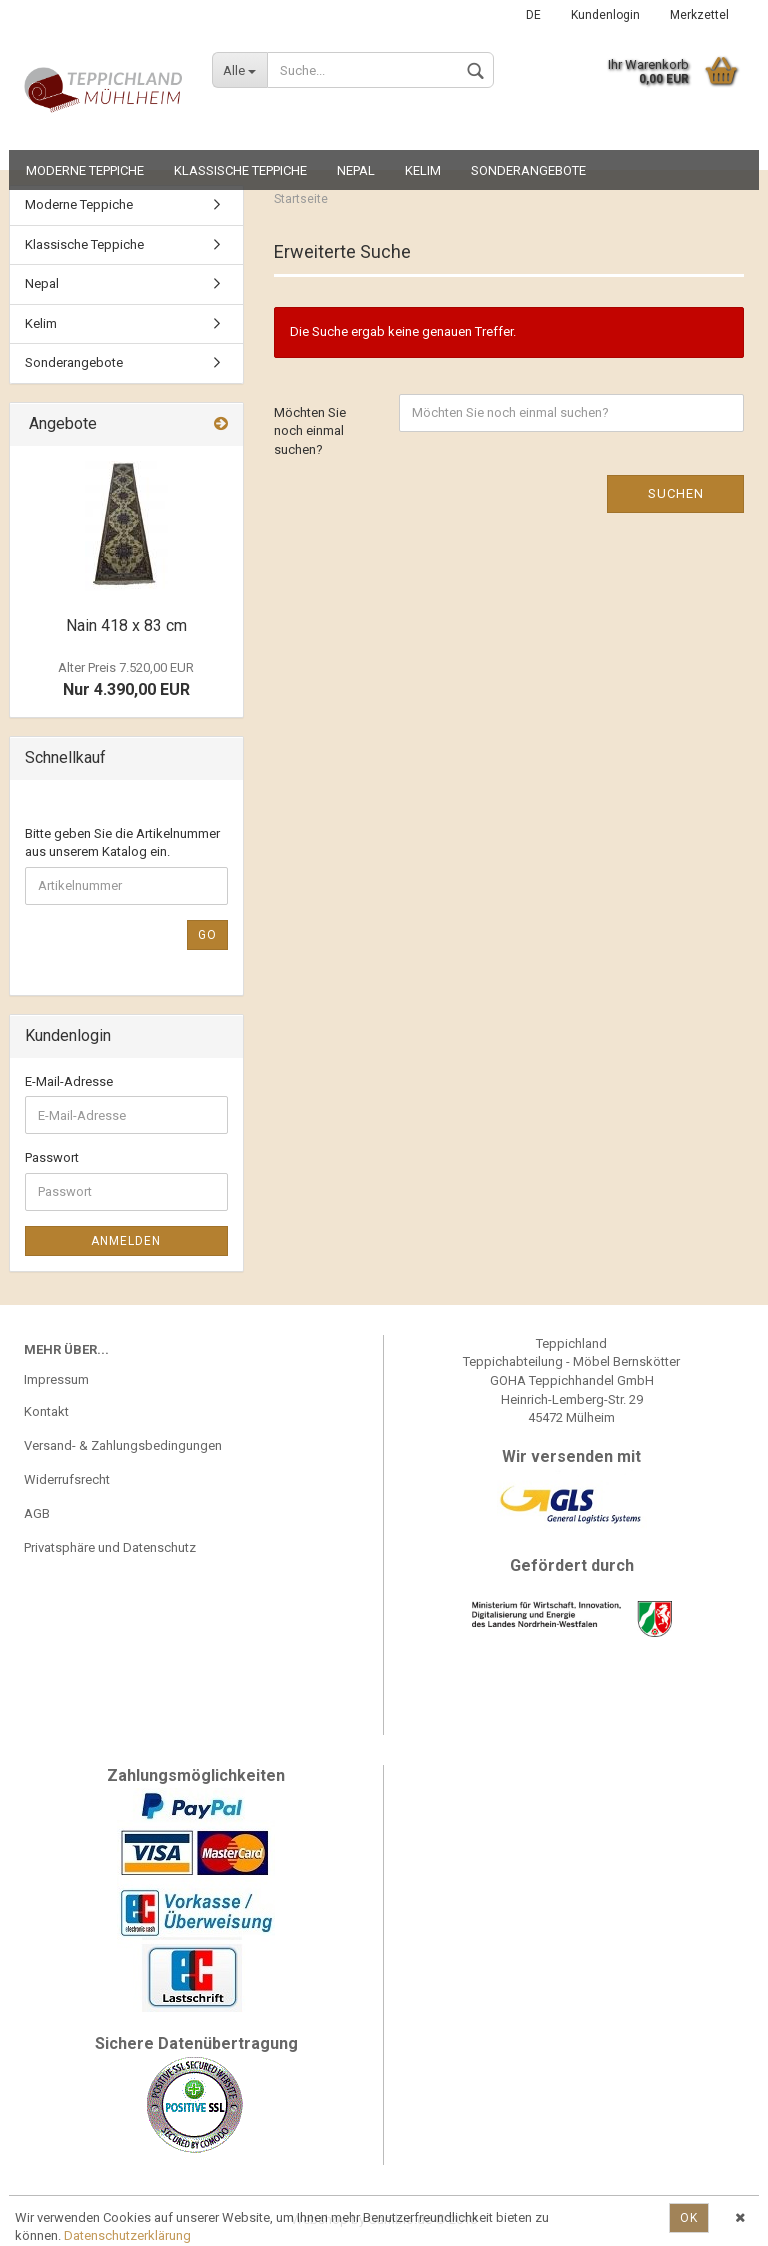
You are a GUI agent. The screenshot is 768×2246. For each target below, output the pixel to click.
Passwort (52, 1157)
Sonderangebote (528, 170)
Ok (689, 2218)
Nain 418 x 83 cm (126, 625)
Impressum (56, 1379)
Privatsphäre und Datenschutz (110, 1547)
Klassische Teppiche (240, 170)
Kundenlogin (605, 15)
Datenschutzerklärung (127, 2235)
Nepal (356, 170)
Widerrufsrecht (67, 1479)
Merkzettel (699, 15)
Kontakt (46, 1411)
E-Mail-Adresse (69, 1081)
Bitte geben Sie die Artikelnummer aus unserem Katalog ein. (122, 843)
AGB (37, 1513)
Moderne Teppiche (85, 170)
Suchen (676, 493)
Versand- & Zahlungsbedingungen (123, 1445)
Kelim (423, 170)
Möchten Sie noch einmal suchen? (310, 431)
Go (207, 935)
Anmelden (126, 1241)
